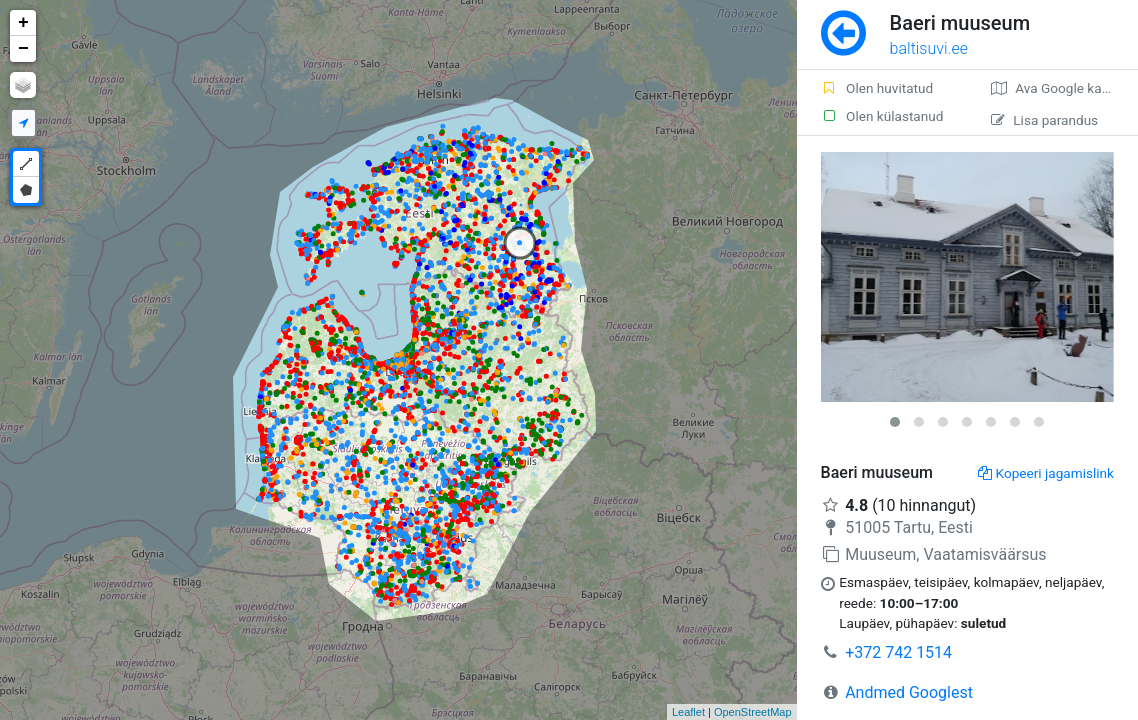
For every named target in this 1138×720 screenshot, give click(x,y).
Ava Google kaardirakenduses (1064, 88)
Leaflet (688, 712)
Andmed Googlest (909, 692)
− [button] (23, 49)
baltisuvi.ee (929, 48)
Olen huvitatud (877, 88)
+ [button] (23, 23)
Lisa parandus (1044, 120)
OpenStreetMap (753, 712)
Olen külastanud (882, 116)
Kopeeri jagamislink (1046, 473)
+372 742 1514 (898, 652)
